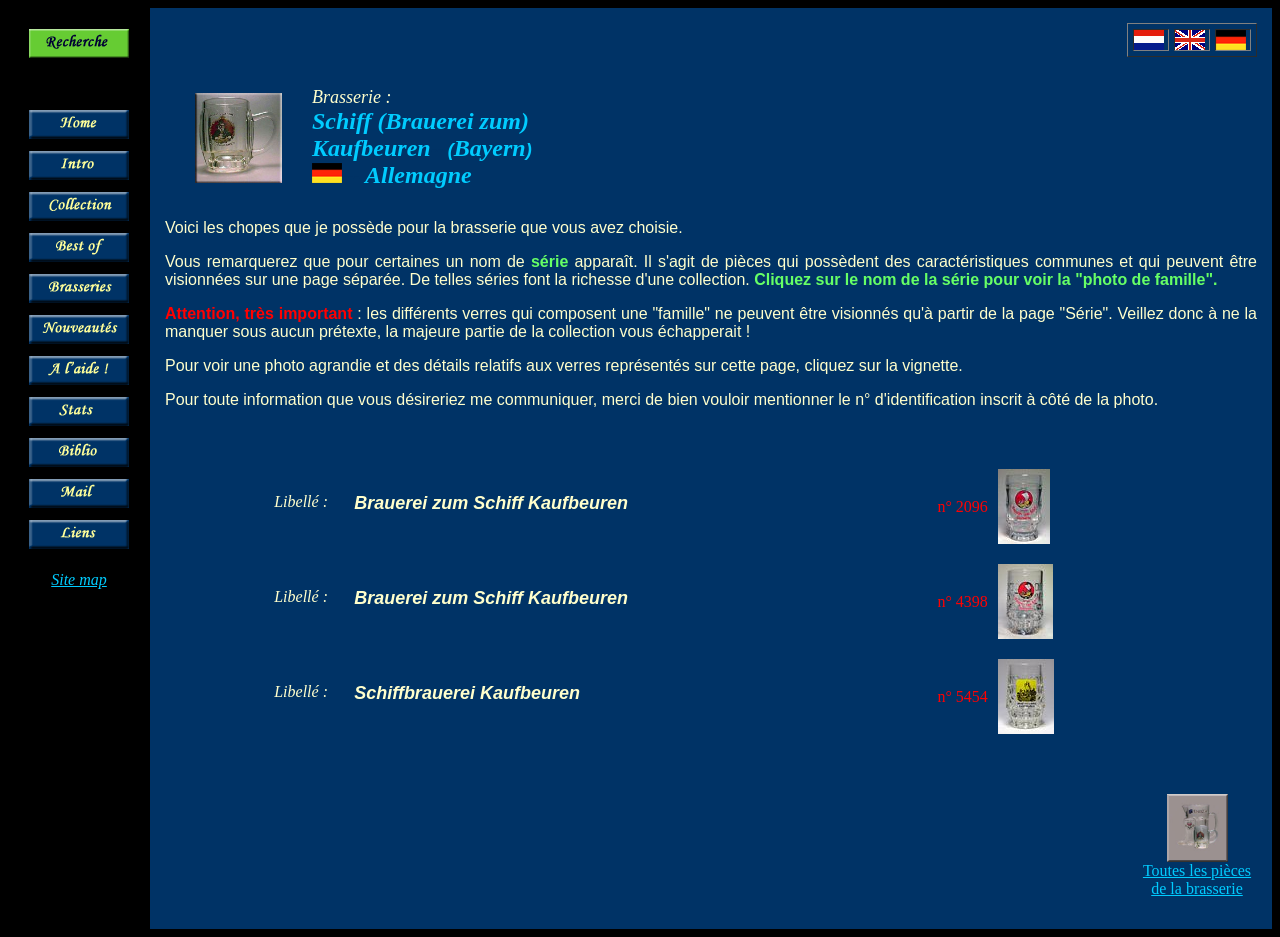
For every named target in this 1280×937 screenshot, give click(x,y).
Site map (79, 579)
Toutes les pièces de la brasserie (1197, 879)
